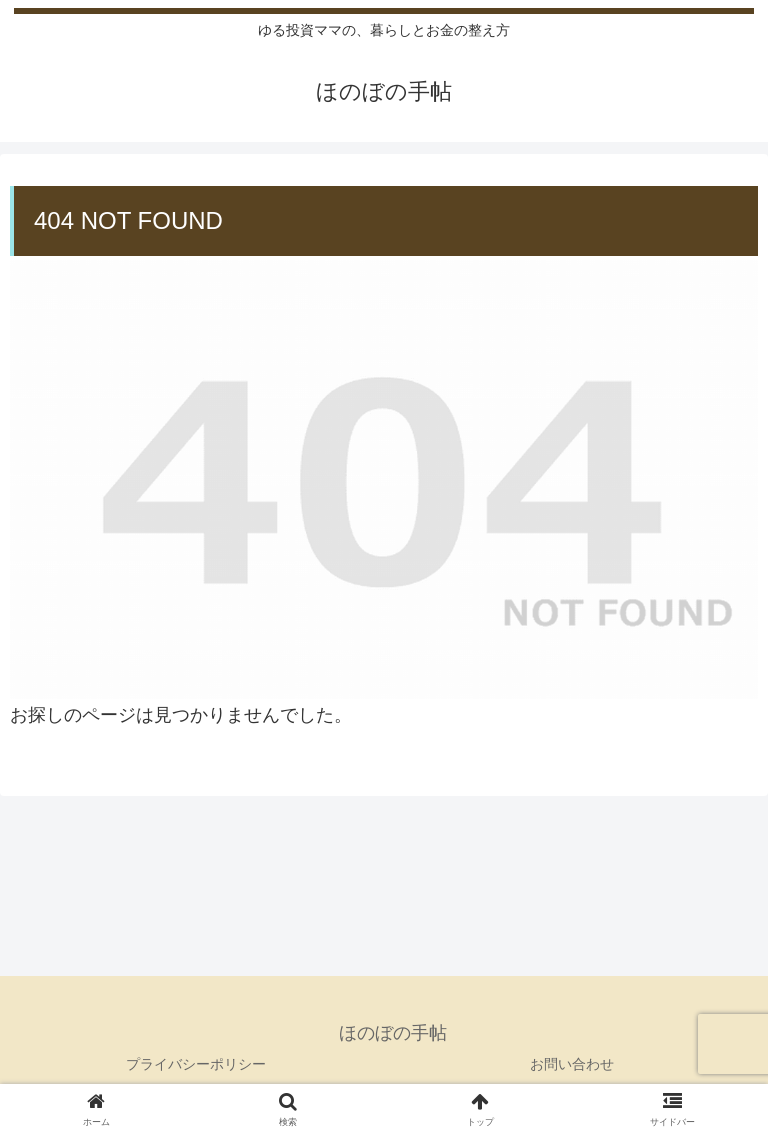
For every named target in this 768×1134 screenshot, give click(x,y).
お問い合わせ (572, 1064)
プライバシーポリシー (196, 1064)
